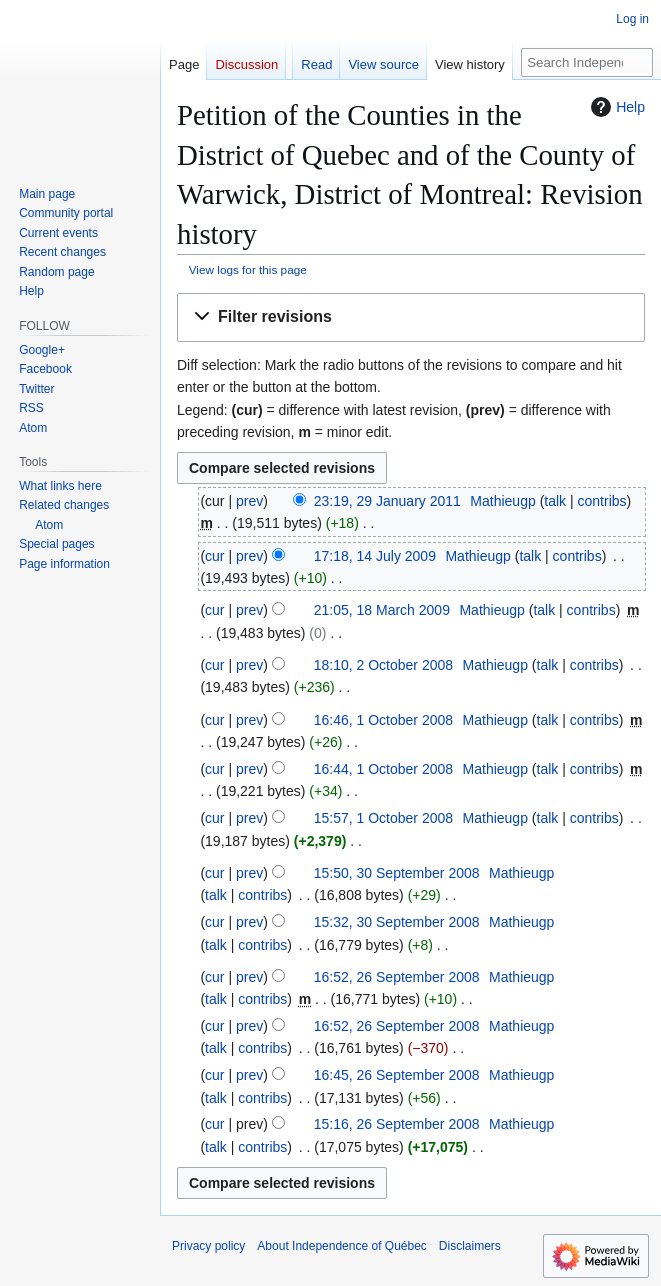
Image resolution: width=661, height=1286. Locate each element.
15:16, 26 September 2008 (397, 1124)
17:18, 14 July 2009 (375, 556)
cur (214, 556)
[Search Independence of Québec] (587, 62)
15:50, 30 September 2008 (397, 873)
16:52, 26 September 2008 (397, 977)
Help (615, 107)
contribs (602, 501)
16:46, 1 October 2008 (383, 720)
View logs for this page (248, 269)
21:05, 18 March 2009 (382, 610)
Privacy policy (208, 1246)
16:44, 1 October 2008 (383, 769)
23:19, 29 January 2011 (387, 501)
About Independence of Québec (341, 1246)
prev (249, 501)
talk (555, 501)
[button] (411, 317)
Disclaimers (470, 1246)
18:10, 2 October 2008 (383, 665)
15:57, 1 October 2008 (383, 818)
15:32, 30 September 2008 (397, 922)
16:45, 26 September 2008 (397, 1075)
